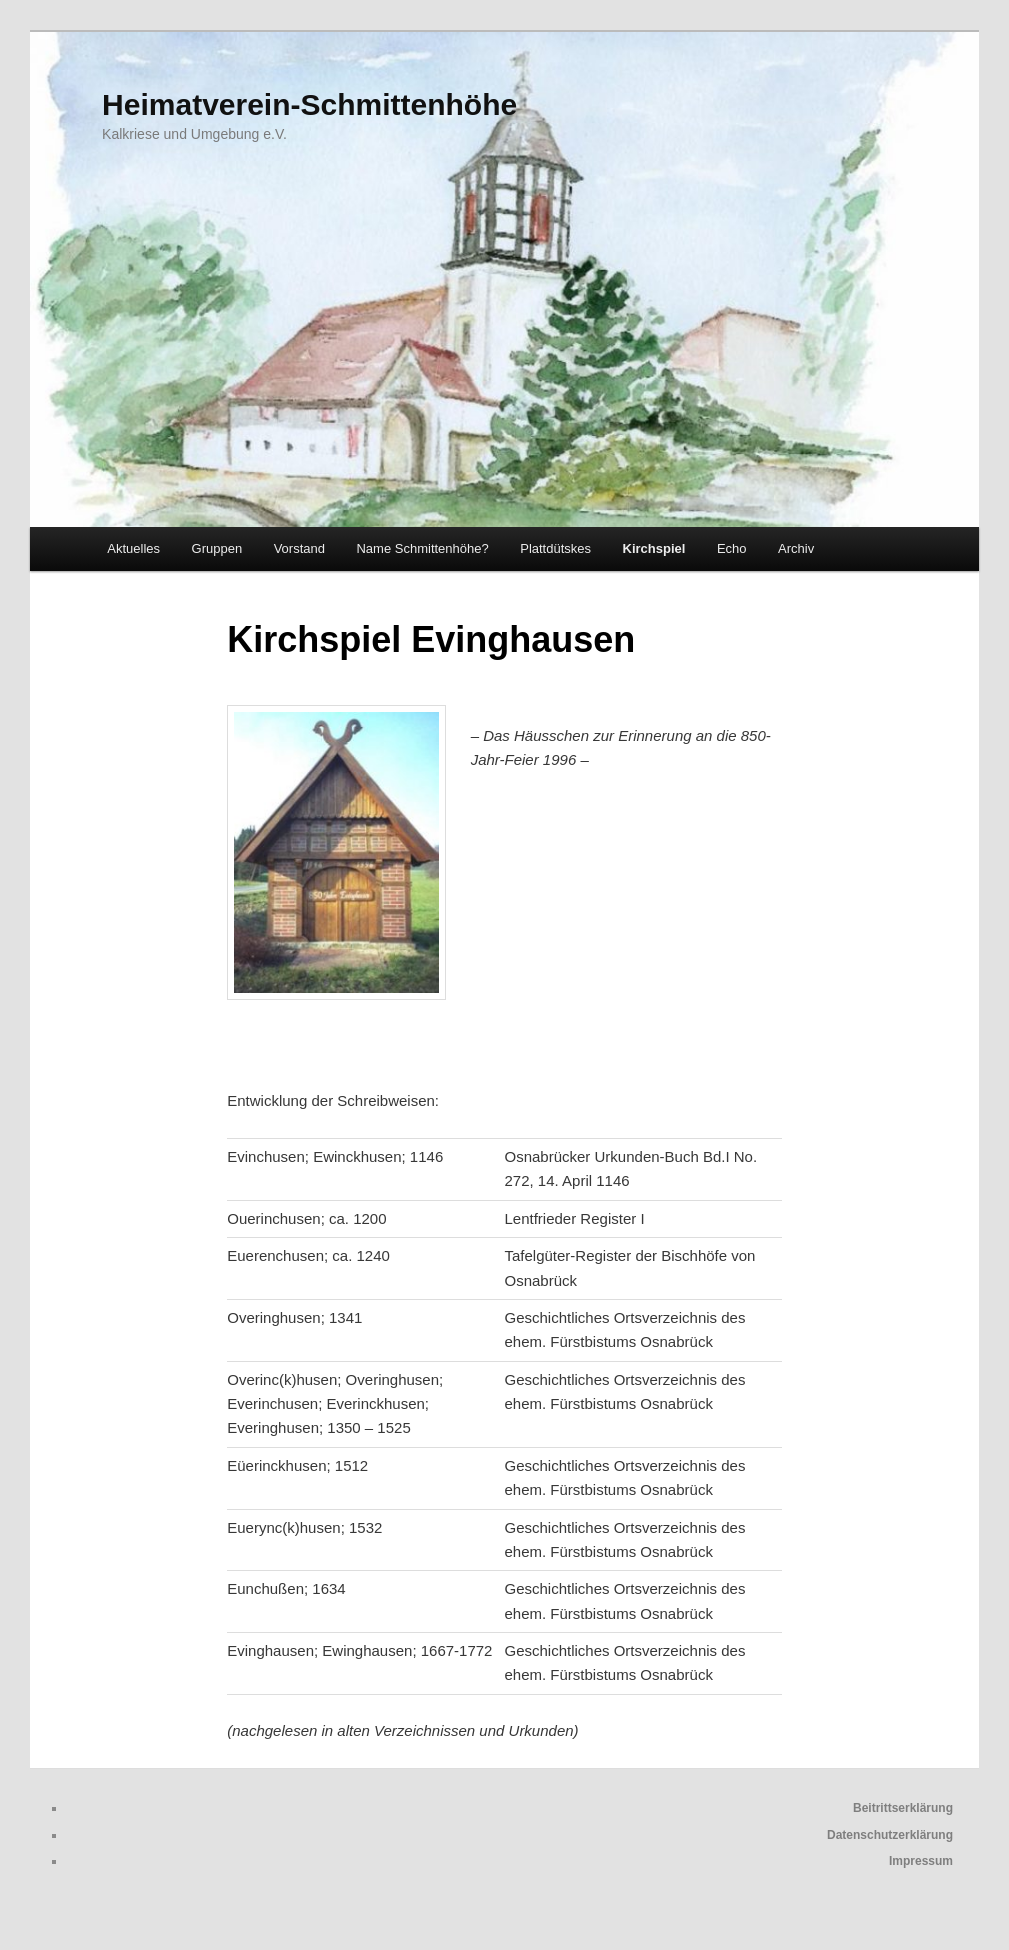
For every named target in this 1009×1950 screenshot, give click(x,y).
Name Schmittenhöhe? (422, 548)
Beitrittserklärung (903, 1808)
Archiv (796, 548)
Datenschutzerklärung (890, 1835)
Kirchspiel (654, 548)
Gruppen (217, 548)
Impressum (921, 1861)
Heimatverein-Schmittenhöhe (309, 104)
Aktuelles (133, 548)
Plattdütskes (555, 548)
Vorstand (299, 548)
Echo (732, 548)
